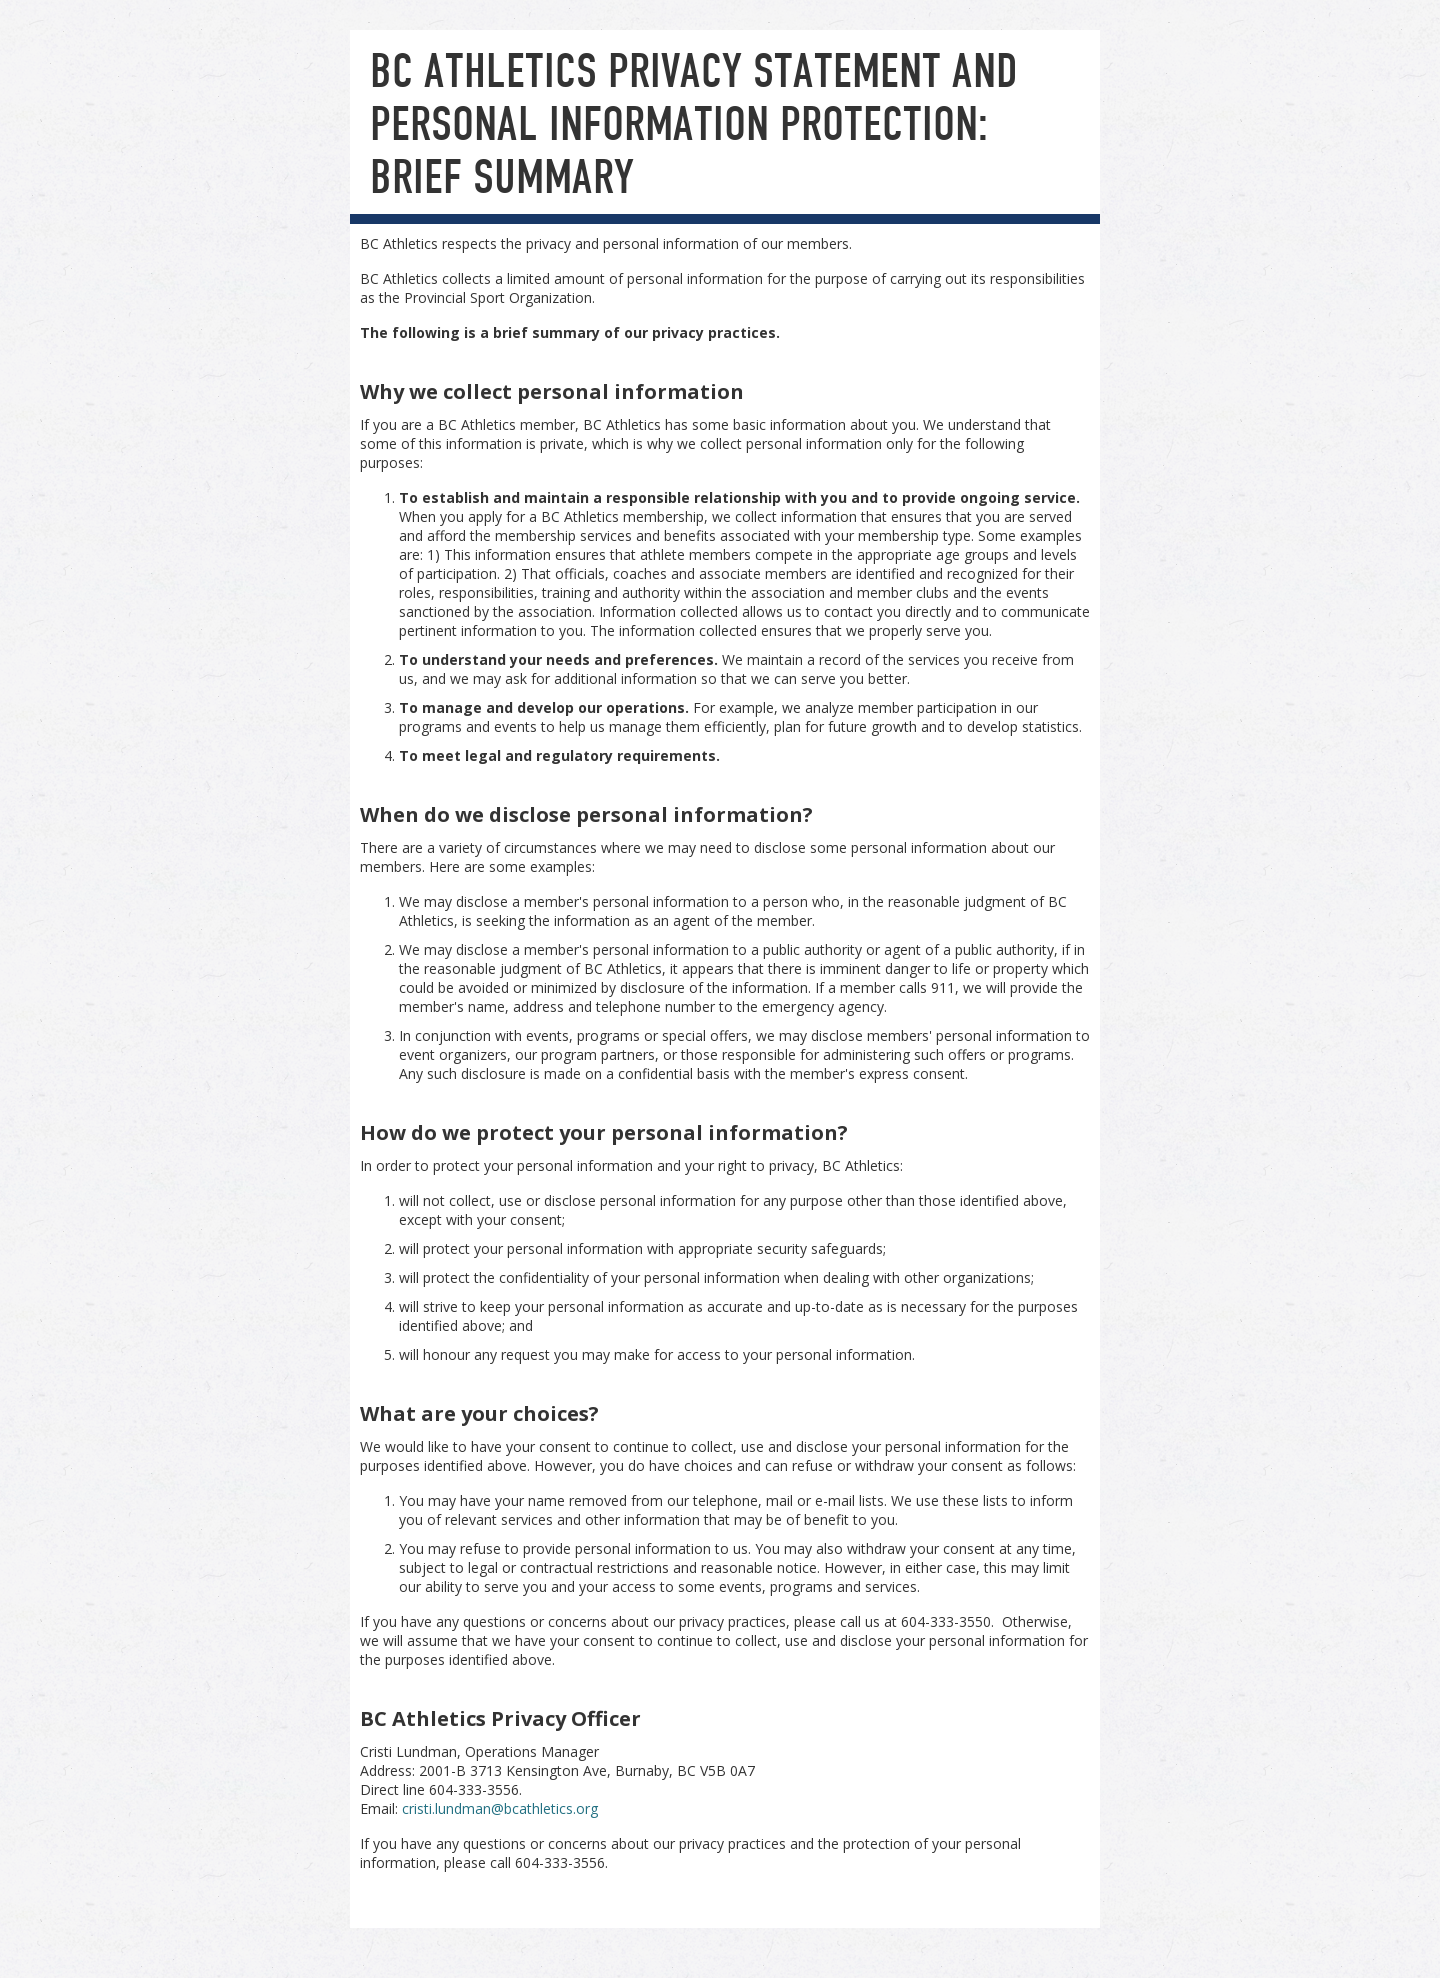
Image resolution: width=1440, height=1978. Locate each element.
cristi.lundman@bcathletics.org (500, 1808)
